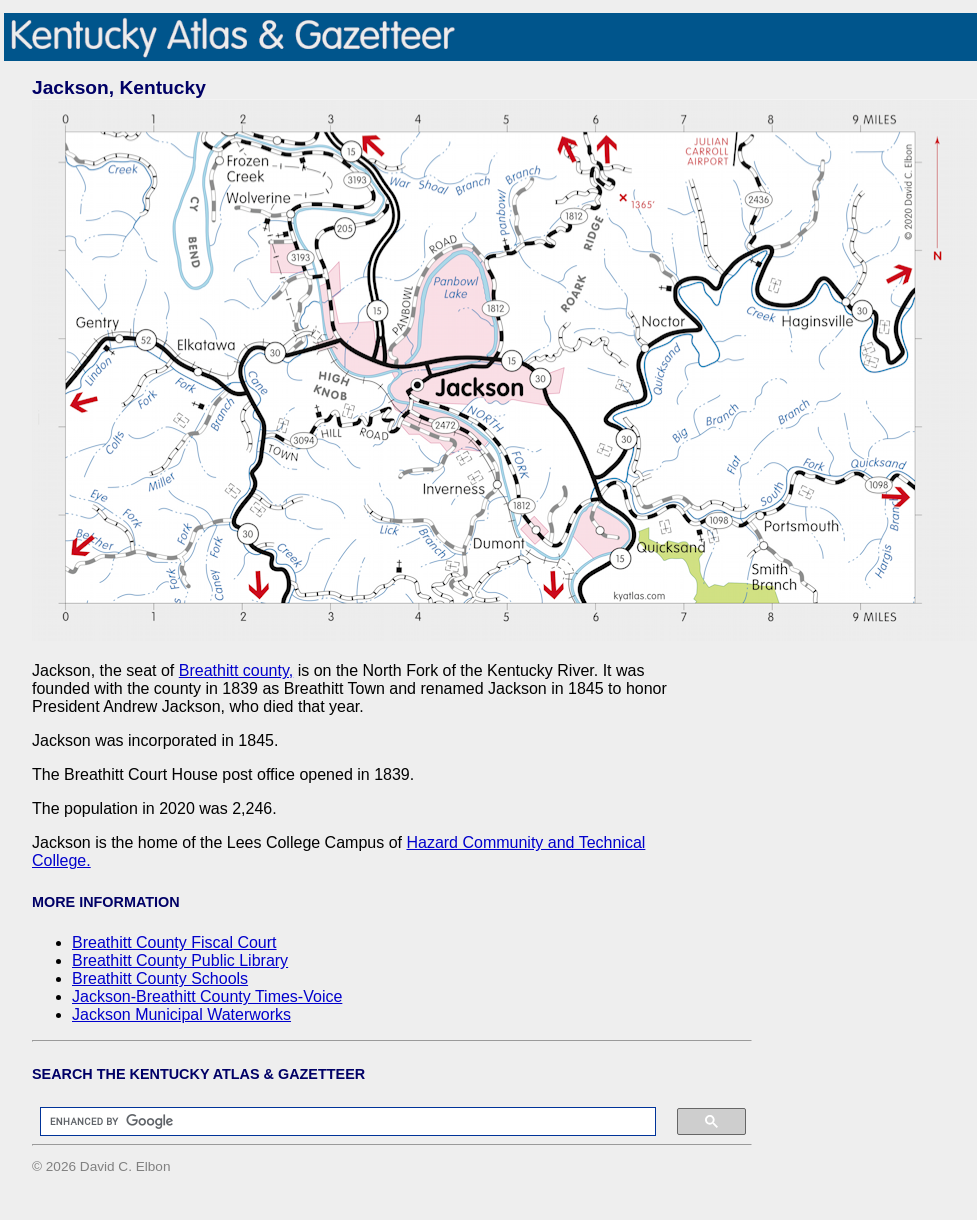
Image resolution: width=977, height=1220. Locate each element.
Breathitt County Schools (160, 978)
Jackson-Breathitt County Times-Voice (207, 996)
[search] (338, 1122)
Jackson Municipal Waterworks (181, 1014)
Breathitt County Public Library (180, 960)
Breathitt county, (236, 670)
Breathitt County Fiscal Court (174, 942)
